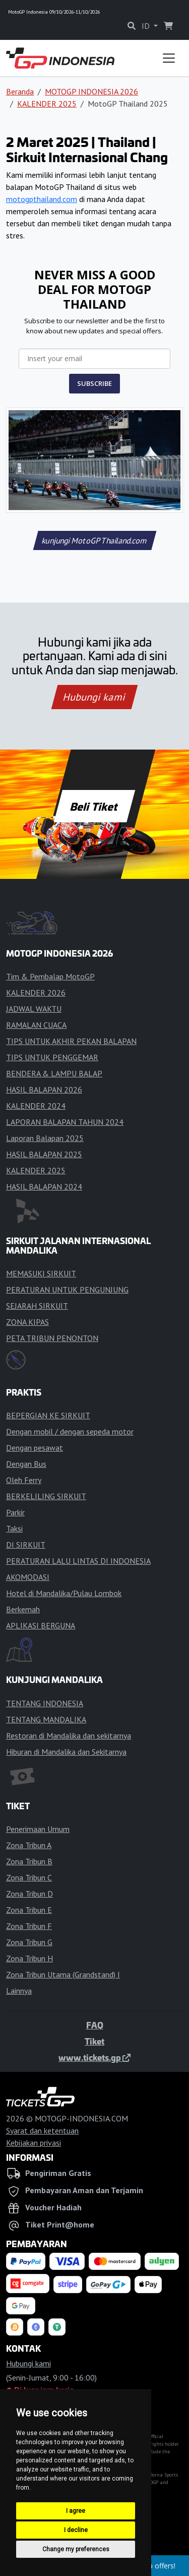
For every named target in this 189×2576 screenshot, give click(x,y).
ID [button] (147, 26)
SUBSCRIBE (94, 383)
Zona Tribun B (29, 1861)
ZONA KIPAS (27, 1322)
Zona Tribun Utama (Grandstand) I (63, 1974)
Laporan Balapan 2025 (45, 1138)
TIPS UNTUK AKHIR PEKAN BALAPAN (71, 1041)
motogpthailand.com (41, 199)
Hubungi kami (94, 697)
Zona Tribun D (29, 1894)
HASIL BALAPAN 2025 (44, 1154)
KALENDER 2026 (36, 992)
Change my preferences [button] (75, 2549)
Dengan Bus (26, 1464)
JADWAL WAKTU (33, 1009)
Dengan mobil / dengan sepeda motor (70, 1431)
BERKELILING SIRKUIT (46, 1496)
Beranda (20, 91)
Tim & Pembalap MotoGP (50, 976)
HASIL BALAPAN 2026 (44, 1089)
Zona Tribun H (29, 1958)
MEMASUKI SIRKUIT (41, 1273)
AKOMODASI (27, 1577)
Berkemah (23, 1609)
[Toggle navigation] (169, 58)
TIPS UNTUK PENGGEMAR (52, 1057)
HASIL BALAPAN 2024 (44, 1186)
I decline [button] (76, 2530)
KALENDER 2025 (47, 103)
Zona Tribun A (28, 1845)
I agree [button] (75, 2510)
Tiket (94, 2041)
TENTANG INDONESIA (44, 1703)
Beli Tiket (94, 806)
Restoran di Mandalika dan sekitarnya (68, 1735)
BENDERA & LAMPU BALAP (54, 1073)
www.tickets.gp (94, 2057)
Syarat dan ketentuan (42, 2130)
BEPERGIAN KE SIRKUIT (48, 1415)
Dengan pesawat (34, 1448)
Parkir (15, 1512)
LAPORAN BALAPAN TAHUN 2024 (64, 1122)
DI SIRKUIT (25, 1545)
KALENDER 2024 (36, 1106)
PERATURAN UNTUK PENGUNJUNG (67, 1289)
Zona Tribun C (29, 1877)
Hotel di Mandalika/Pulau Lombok (63, 1593)
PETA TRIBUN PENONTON (52, 1338)
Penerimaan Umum (38, 1829)
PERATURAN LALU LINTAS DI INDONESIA (78, 1561)
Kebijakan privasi (33, 2143)
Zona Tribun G (29, 1942)
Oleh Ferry (23, 1480)
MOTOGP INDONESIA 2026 (91, 91)
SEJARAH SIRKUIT (37, 1306)
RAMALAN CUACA (36, 1025)
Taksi (14, 1528)
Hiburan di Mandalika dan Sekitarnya (66, 1752)
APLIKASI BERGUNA (40, 1625)
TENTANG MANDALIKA (46, 1719)
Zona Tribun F (29, 1926)
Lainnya (19, 1991)
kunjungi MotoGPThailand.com (94, 540)
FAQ (94, 2025)
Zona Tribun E (29, 1910)
